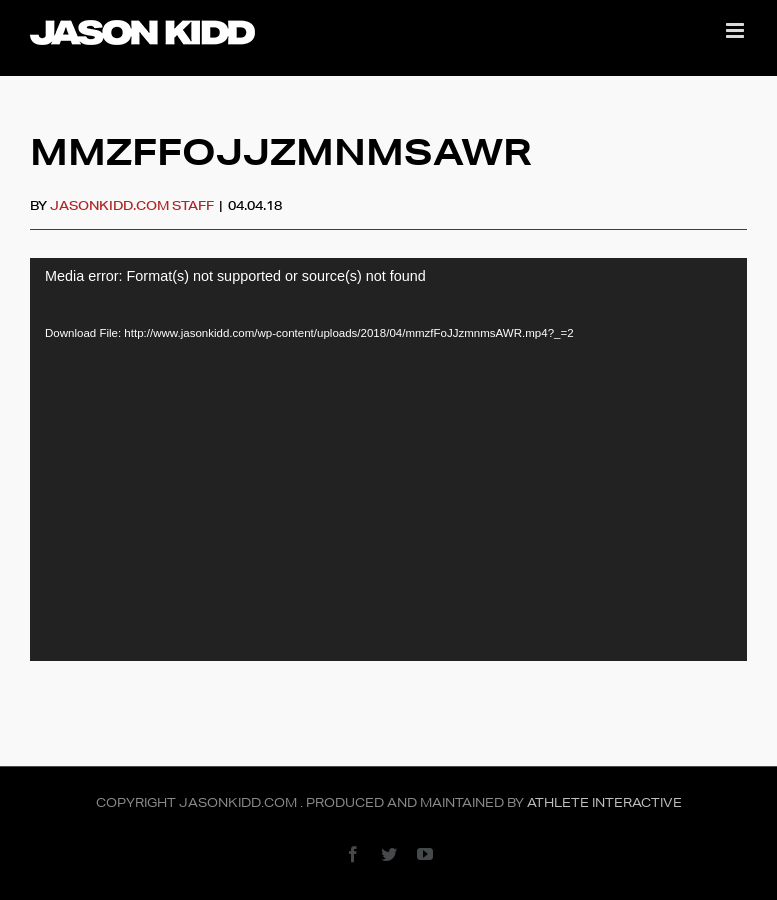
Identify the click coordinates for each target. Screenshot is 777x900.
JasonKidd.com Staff (132, 205)
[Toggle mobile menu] (736, 30)
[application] (388, 459)
